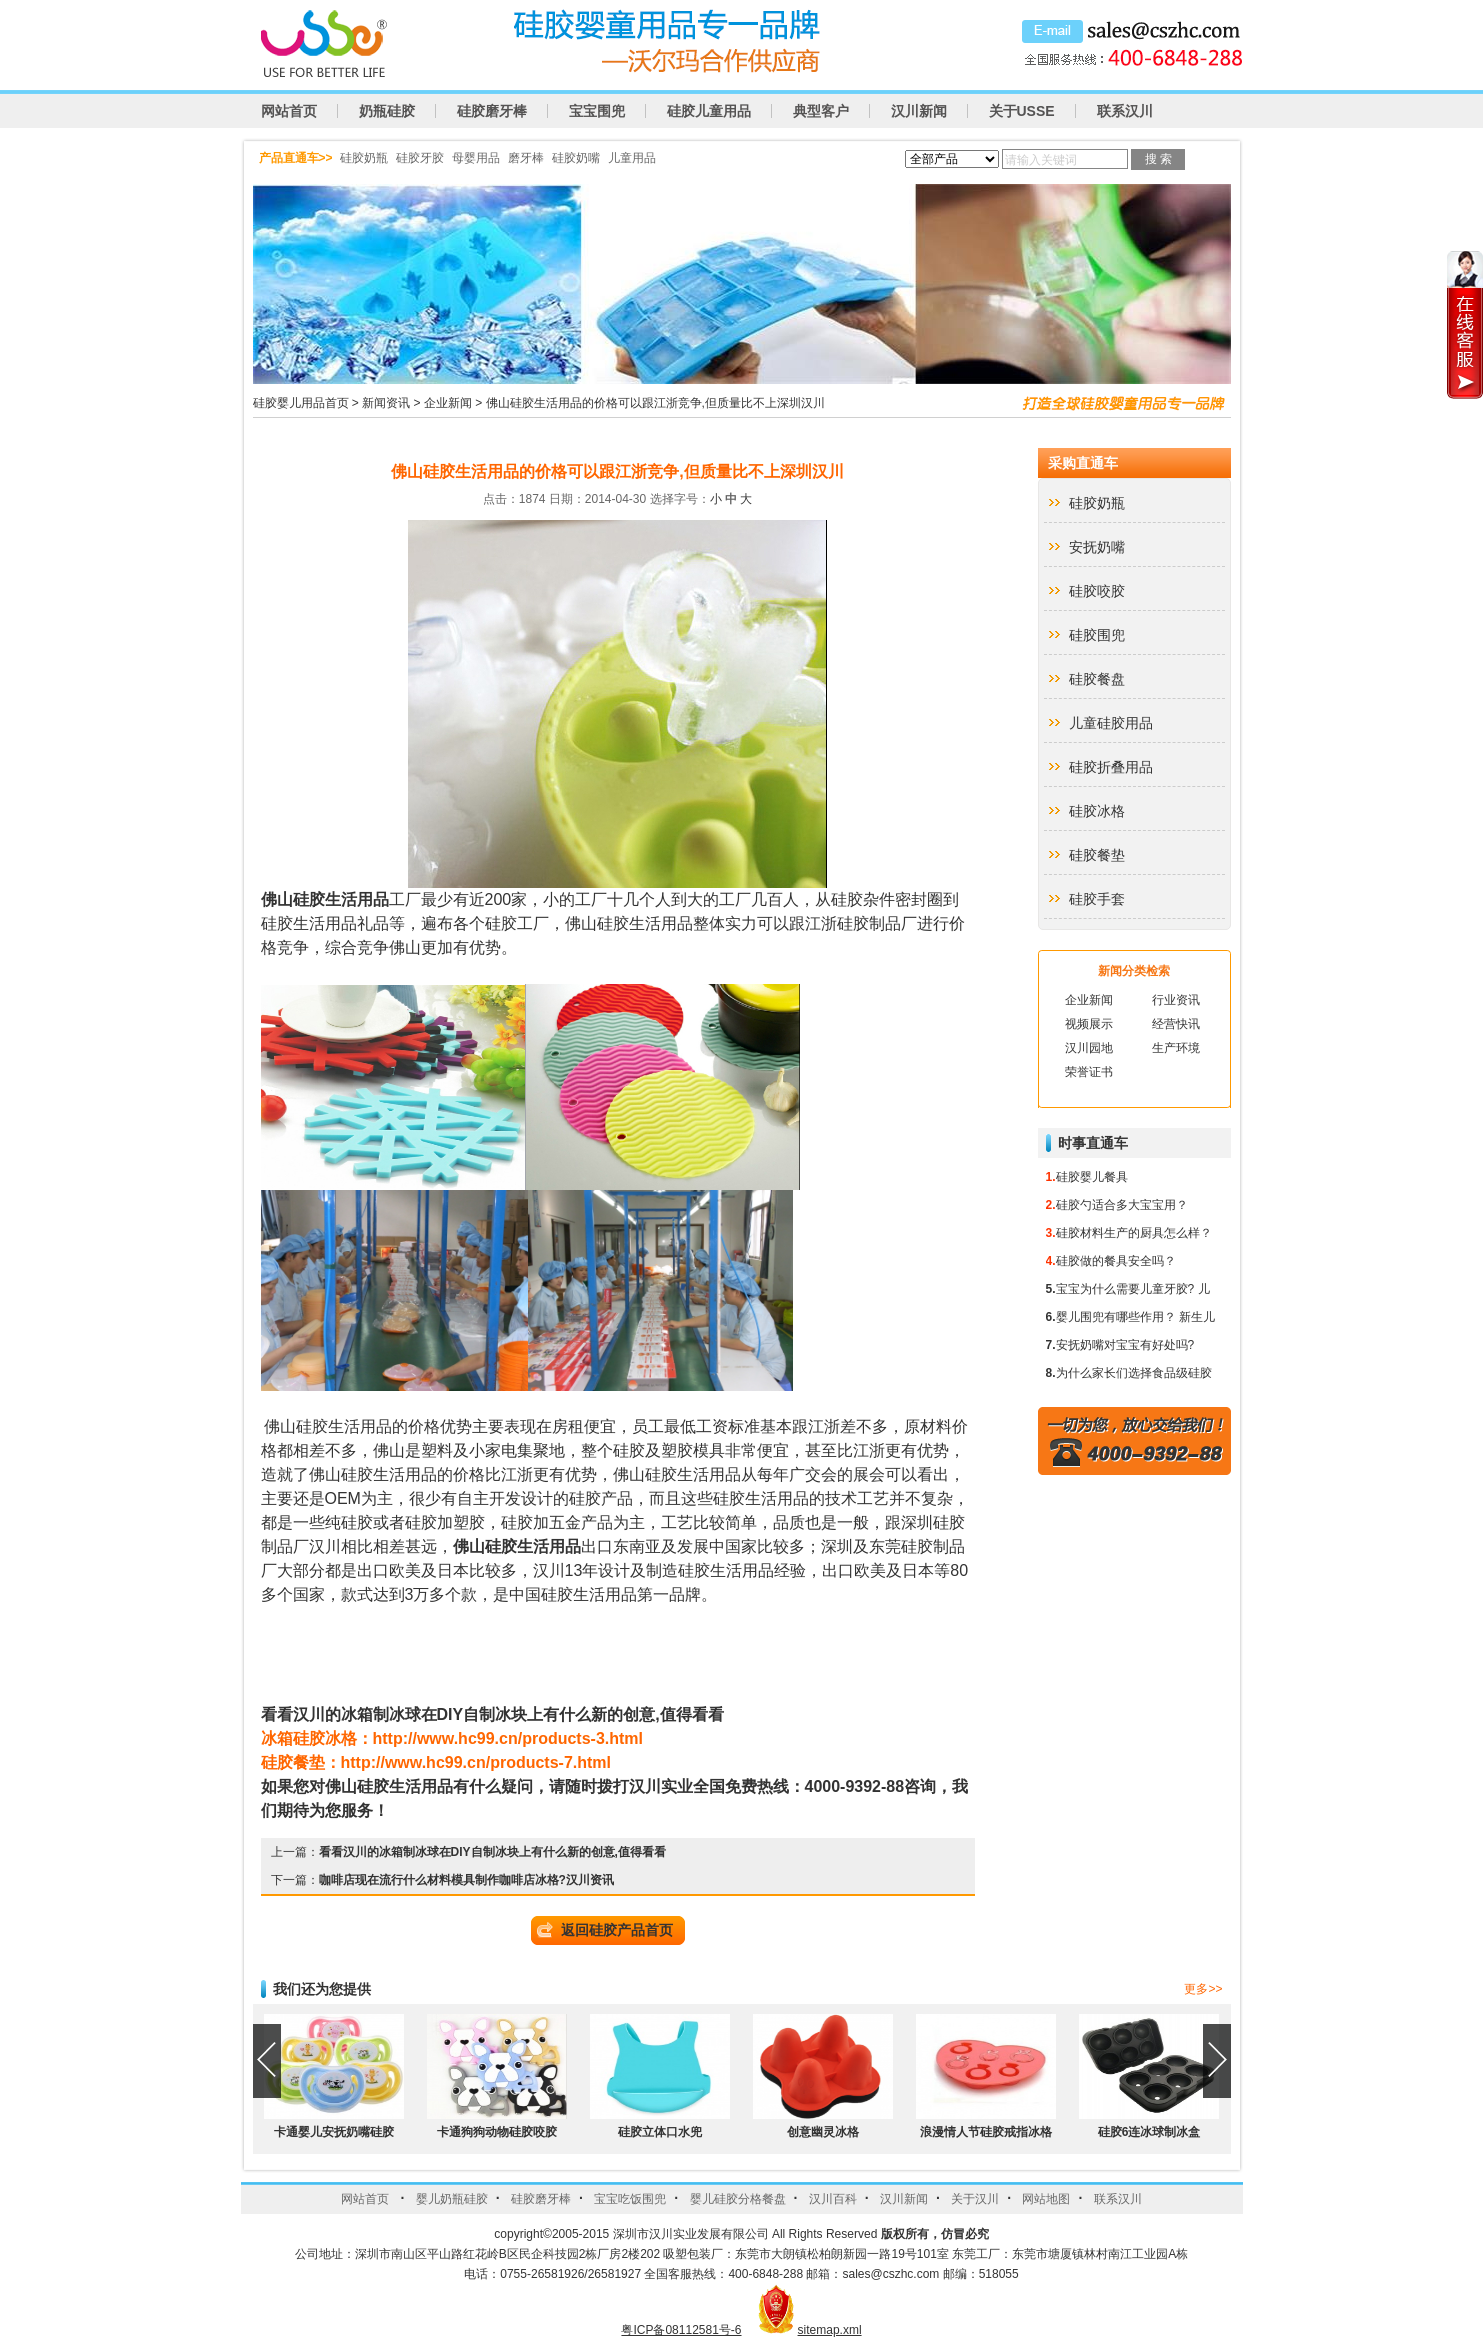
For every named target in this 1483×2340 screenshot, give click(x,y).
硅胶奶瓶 (364, 158)
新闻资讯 (386, 403)
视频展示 (1089, 1024)
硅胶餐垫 (1097, 855)
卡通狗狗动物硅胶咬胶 (497, 2132)
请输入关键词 (1041, 160)
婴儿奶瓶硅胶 (452, 2199)
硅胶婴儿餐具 (1092, 1177)
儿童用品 (632, 158)
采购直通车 (1083, 463)
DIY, (492, 1714)
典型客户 (821, 111)
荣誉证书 (1089, 1072)
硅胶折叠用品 (1111, 767)
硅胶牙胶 (420, 158)
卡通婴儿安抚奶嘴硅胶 (334, 2132)
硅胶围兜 (1097, 635)
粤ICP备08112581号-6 (681, 2330)
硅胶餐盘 (1097, 679)
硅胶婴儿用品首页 (301, 403)
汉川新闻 (919, 111)
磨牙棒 (526, 158)
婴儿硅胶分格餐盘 (738, 2199)
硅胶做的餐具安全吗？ (1116, 1261)
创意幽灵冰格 (823, 2132)
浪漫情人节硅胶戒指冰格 (986, 2132)
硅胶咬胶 (1097, 591)
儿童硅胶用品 (1111, 723)
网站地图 (1046, 2199)
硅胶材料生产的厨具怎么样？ (1134, 1233)
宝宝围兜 (597, 111)
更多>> (1203, 1989)
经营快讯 (1176, 1024)
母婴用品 (476, 158)
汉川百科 (833, 2199)
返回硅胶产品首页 (617, 1930)
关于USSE (1022, 111)
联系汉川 (1125, 111)
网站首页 (289, 111)
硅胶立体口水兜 (660, 2132)
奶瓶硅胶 (387, 111)
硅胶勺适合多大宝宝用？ (1122, 1205)
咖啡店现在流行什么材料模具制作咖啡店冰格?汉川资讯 (466, 1880)
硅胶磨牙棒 (492, 111)
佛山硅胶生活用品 (325, 899)
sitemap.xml (830, 2330)
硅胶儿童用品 (709, 111)
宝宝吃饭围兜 (630, 2199)
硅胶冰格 (1097, 811)
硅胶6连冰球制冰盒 (1149, 2132)
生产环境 (1176, 1048)
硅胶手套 (1097, 899)
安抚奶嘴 (1097, 547)
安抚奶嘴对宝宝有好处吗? (1125, 1345)
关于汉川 (975, 2199)
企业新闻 (448, 403)
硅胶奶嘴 (576, 158)
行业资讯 (1176, 1000)
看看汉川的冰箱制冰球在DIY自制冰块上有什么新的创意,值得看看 (492, 1852)
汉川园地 (1089, 1048)
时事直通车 (1093, 1143)
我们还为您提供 (322, 1989)
